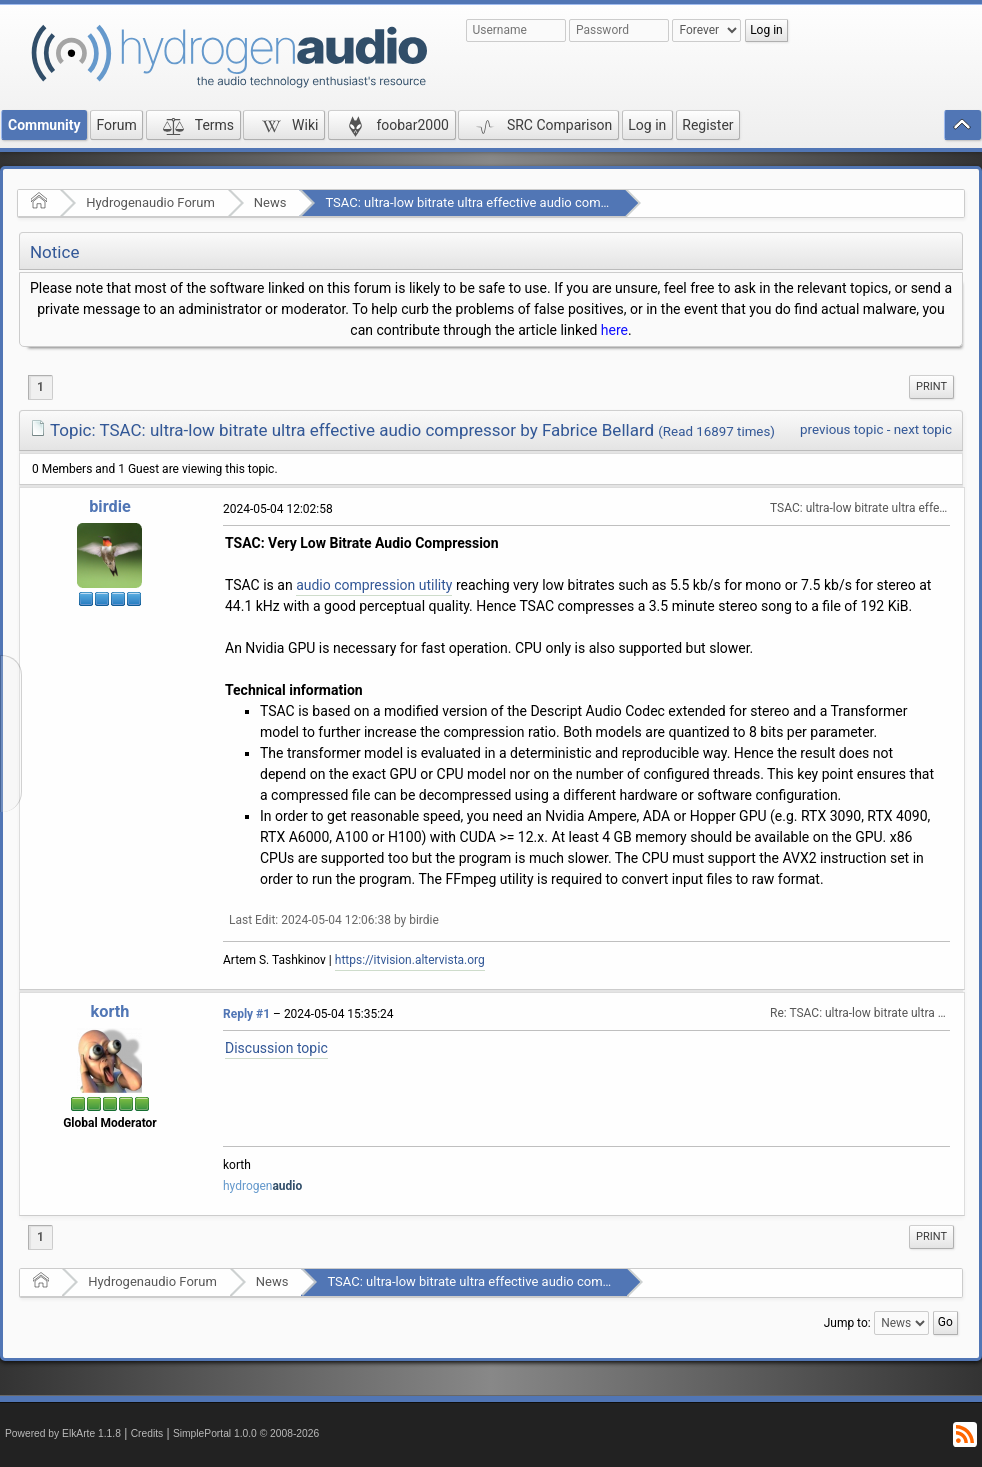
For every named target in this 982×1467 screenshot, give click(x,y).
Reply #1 (246, 1014)
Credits (147, 1433)
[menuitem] (931, 387)
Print (931, 386)
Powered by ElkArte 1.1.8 (63, 1433)
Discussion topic (276, 1048)
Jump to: (847, 1322)
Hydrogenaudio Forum (150, 202)
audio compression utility (374, 585)
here (614, 330)
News (270, 202)
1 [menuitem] (40, 387)
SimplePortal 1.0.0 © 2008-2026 (246, 1433)
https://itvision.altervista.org (410, 960)
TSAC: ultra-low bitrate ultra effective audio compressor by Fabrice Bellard (537, 202)
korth (110, 1011)
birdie (110, 506)
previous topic (841, 429)
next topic (923, 429)
